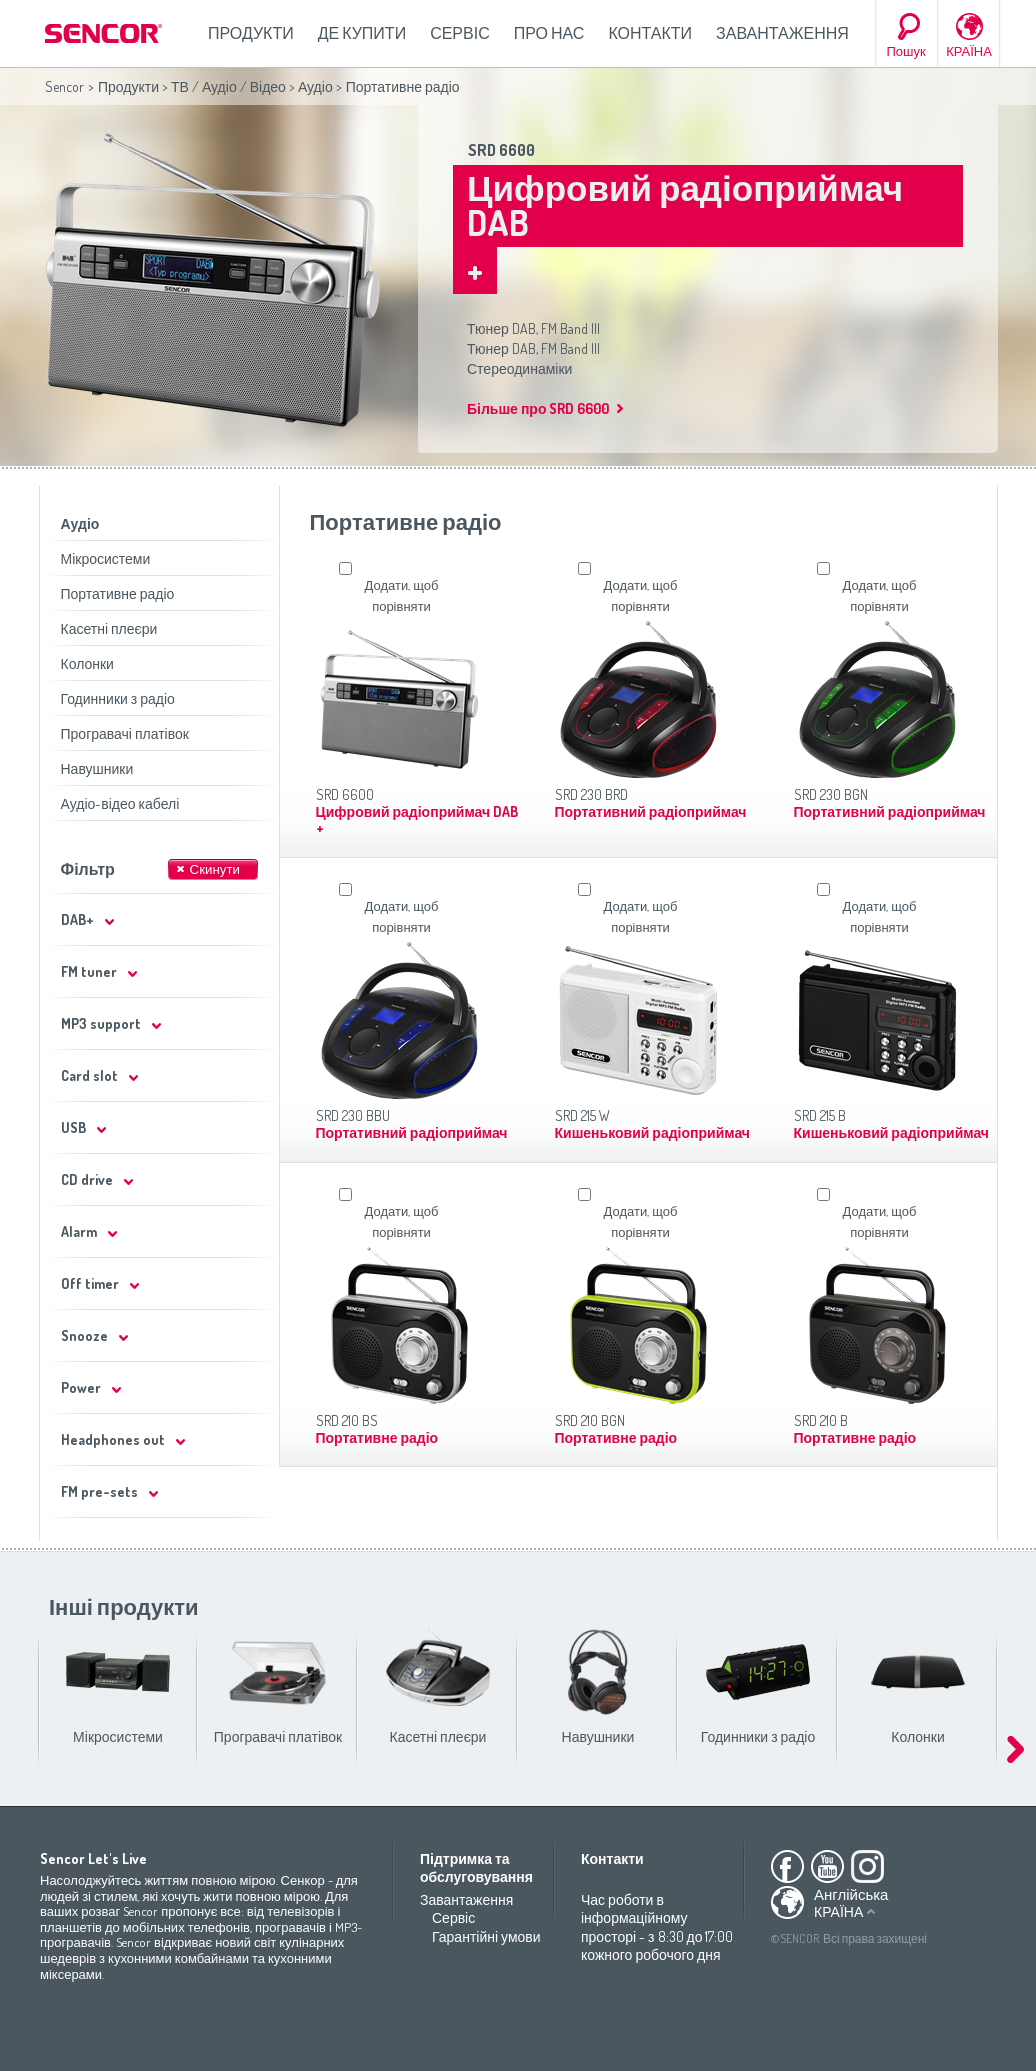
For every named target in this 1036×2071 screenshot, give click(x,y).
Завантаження (782, 33)
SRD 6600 (501, 150)
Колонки (87, 663)
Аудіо (315, 86)
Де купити (362, 33)
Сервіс (460, 33)
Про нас (549, 33)
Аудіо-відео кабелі (120, 803)
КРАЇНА (969, 51)
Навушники (97, 768)
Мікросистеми (106, 558)
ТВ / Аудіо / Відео (228, 86)
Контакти (650, 33)
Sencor (64, 86)
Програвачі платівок (125, 733)
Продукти (251, 33)
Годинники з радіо (118, 698)
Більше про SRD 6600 (538, 408)
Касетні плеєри (109, 628)
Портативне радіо (118, 593)
